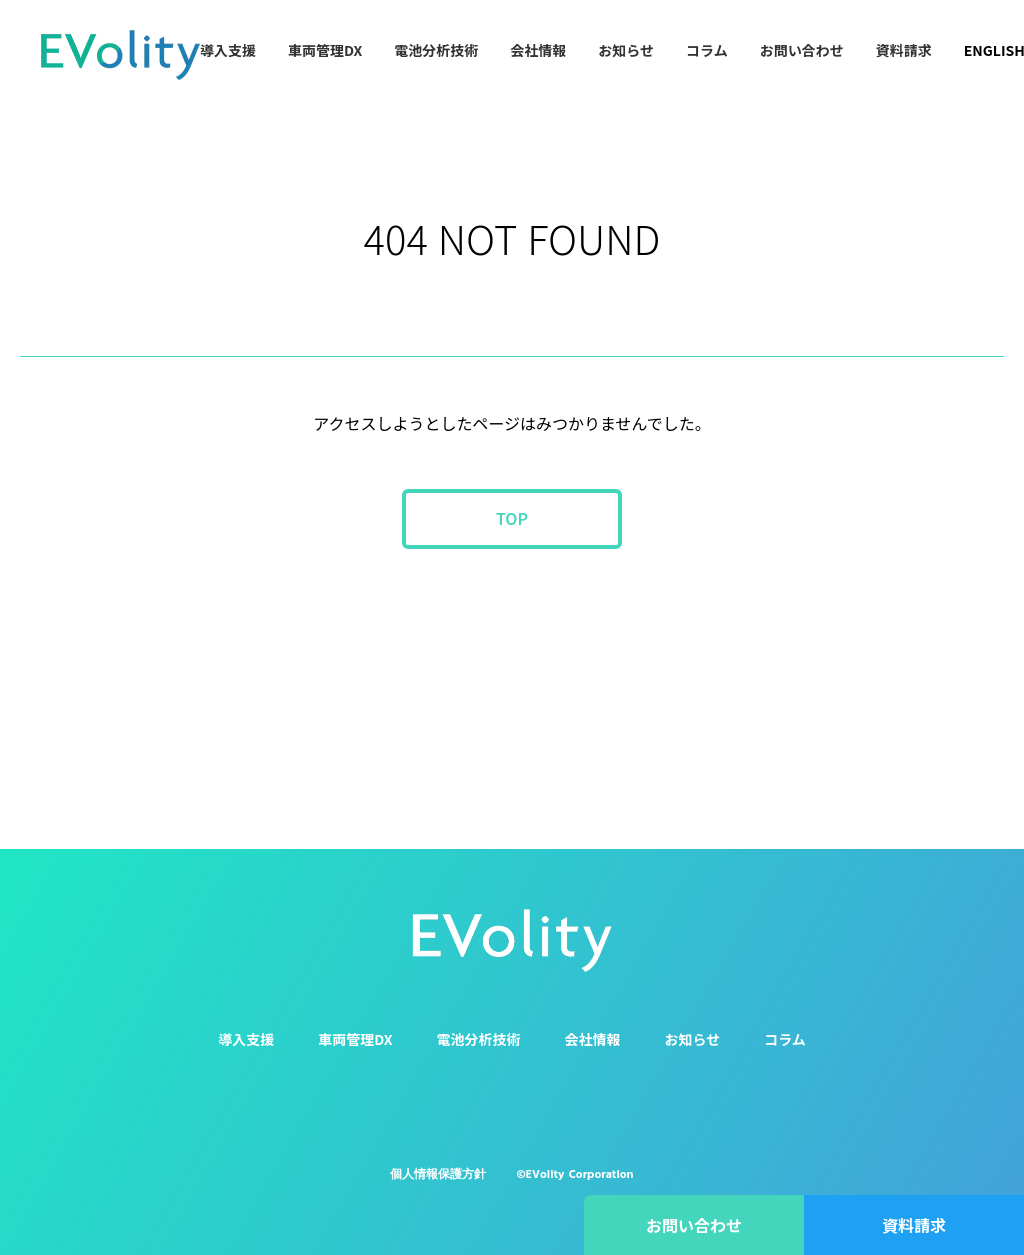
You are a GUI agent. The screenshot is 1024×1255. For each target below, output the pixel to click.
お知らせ (626, 50)
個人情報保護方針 (438, 1174)
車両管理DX (325, 50)
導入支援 (228, 50)
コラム (707, 50)
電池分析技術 (436, 50)
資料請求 (904, 50)
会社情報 (538, 50)
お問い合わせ (802, 50)
